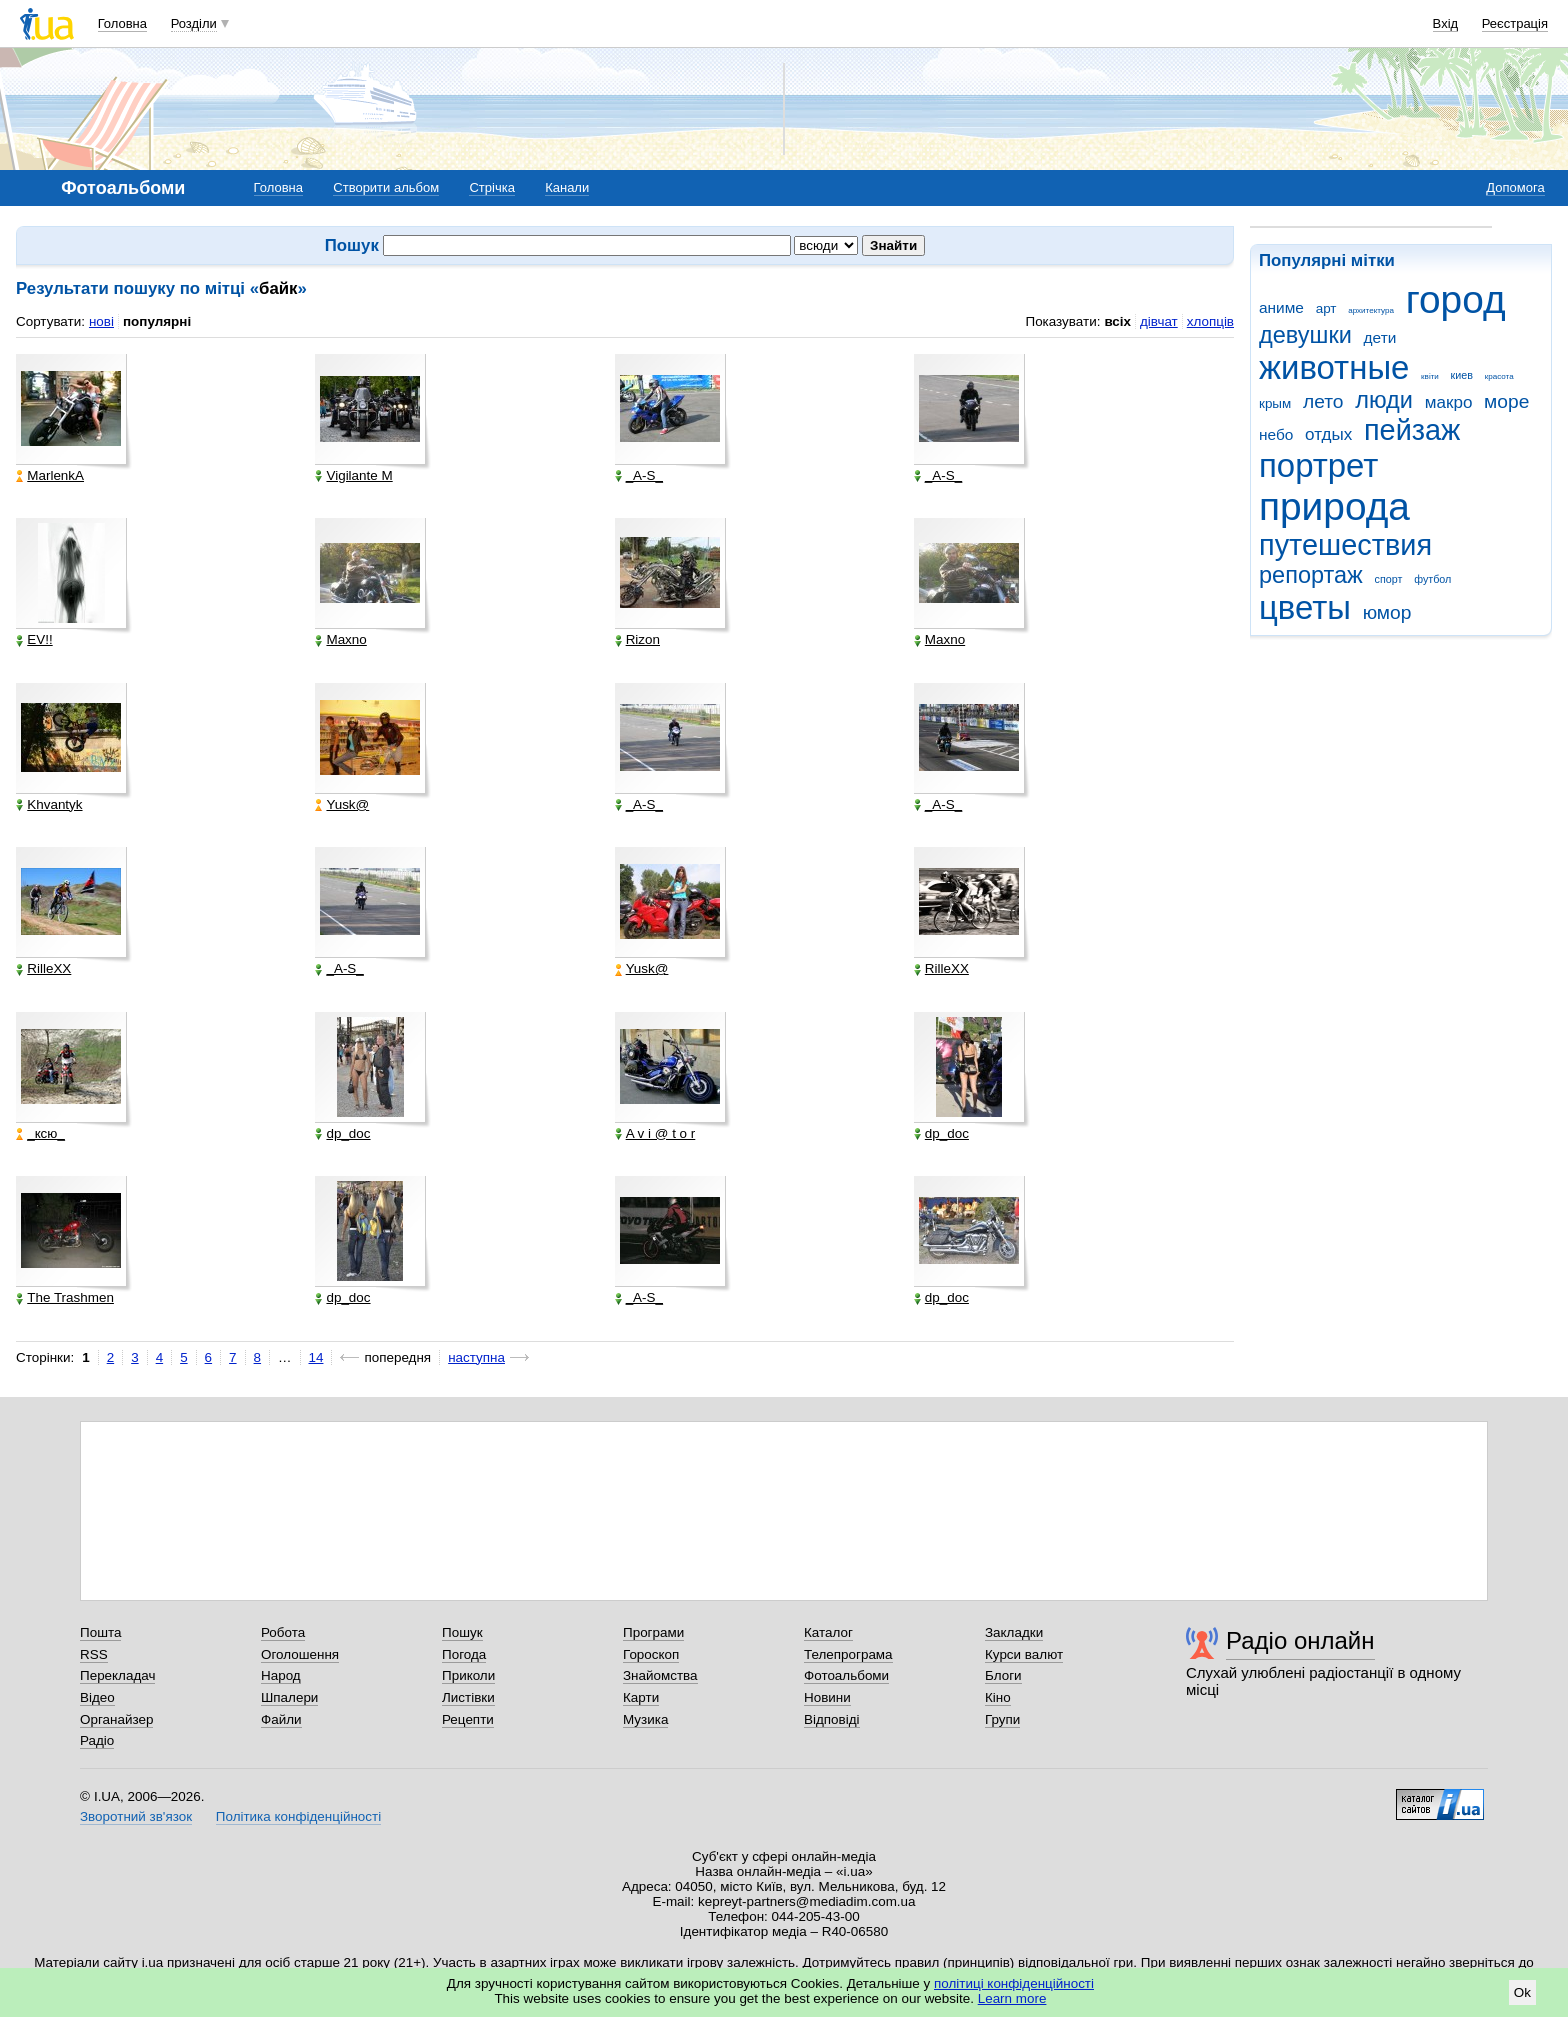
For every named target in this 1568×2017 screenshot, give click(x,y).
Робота (283, 1632)
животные (1334, 367)
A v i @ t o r (655, 1134)
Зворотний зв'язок (136, 1816)
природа (1334, 506)
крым (1275, 403)
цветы (1305, 607)
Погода (464, 1654)
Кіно (998, 1697)
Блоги (1003, 1675)
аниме (1281, 307)
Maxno (340, 640)
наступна (476, 1357)
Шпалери (289, 1697)
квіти (1430, 376)
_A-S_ (639, 476)
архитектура (1371, 310)
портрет (1318, 465)
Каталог (828, 1632)
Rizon (637, 640)
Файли (281, 1719)
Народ (281, 1675)
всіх (1117, 321)
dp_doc (342, 1134)
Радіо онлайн (1300, 1640)
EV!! (34, 640)
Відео (97, 1697)
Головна (122, 23)
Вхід (1446, 23)
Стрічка (491, 187)
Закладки (1014, 1632)
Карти (641, 1697)
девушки (1305, 335)
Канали (567, 187)
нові (101, 321)
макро (1449, 402)
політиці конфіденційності (1014, 1983)
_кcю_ (40, 1134)
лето (1323, 401)
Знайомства (660, 1675)
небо (1276, 434)
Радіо (97, 1740)
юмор (1387, 612)
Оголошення (300, 1654)
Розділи (194, 23)
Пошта (100, 1632)
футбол (1432, 579)
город (1456, 299)
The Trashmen (65, 1298)
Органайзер (116, 1719)
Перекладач (117, 1675)
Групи (1002, 1719)
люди (1384, 400)
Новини (827, 1697)
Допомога (1515, 187)
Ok (1522, 1992)
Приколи (468, 1675)
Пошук (462, 1632)
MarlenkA (50, 476)
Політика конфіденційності (298, 1816)
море (1506, 401)
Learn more (1012, 1998)
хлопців (1210, 321)
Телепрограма (848, 1654)
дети (1380, 337)
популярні (157, 321)
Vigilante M (353, 476)
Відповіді (832, 1719)
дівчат (1159, 321)
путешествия (1345, 545)
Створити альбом (386, 187)
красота (1499, 376)
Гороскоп (651, 1654)
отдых (1328, 434)
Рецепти (468, 1719)
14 (316, 1357)
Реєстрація (1515, 23)
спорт (1389, 579)
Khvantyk (49, 805)
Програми (653, 1632)
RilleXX (43, 969)
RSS (94, 1654)
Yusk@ (342, 805)
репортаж (1311, 575)
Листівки (468, 1697)
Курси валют (1024, 1654)
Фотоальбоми (846, 1675)
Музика (645, 1719)
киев (1462, 375)
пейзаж (1412, 430)
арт (1326, 308)
